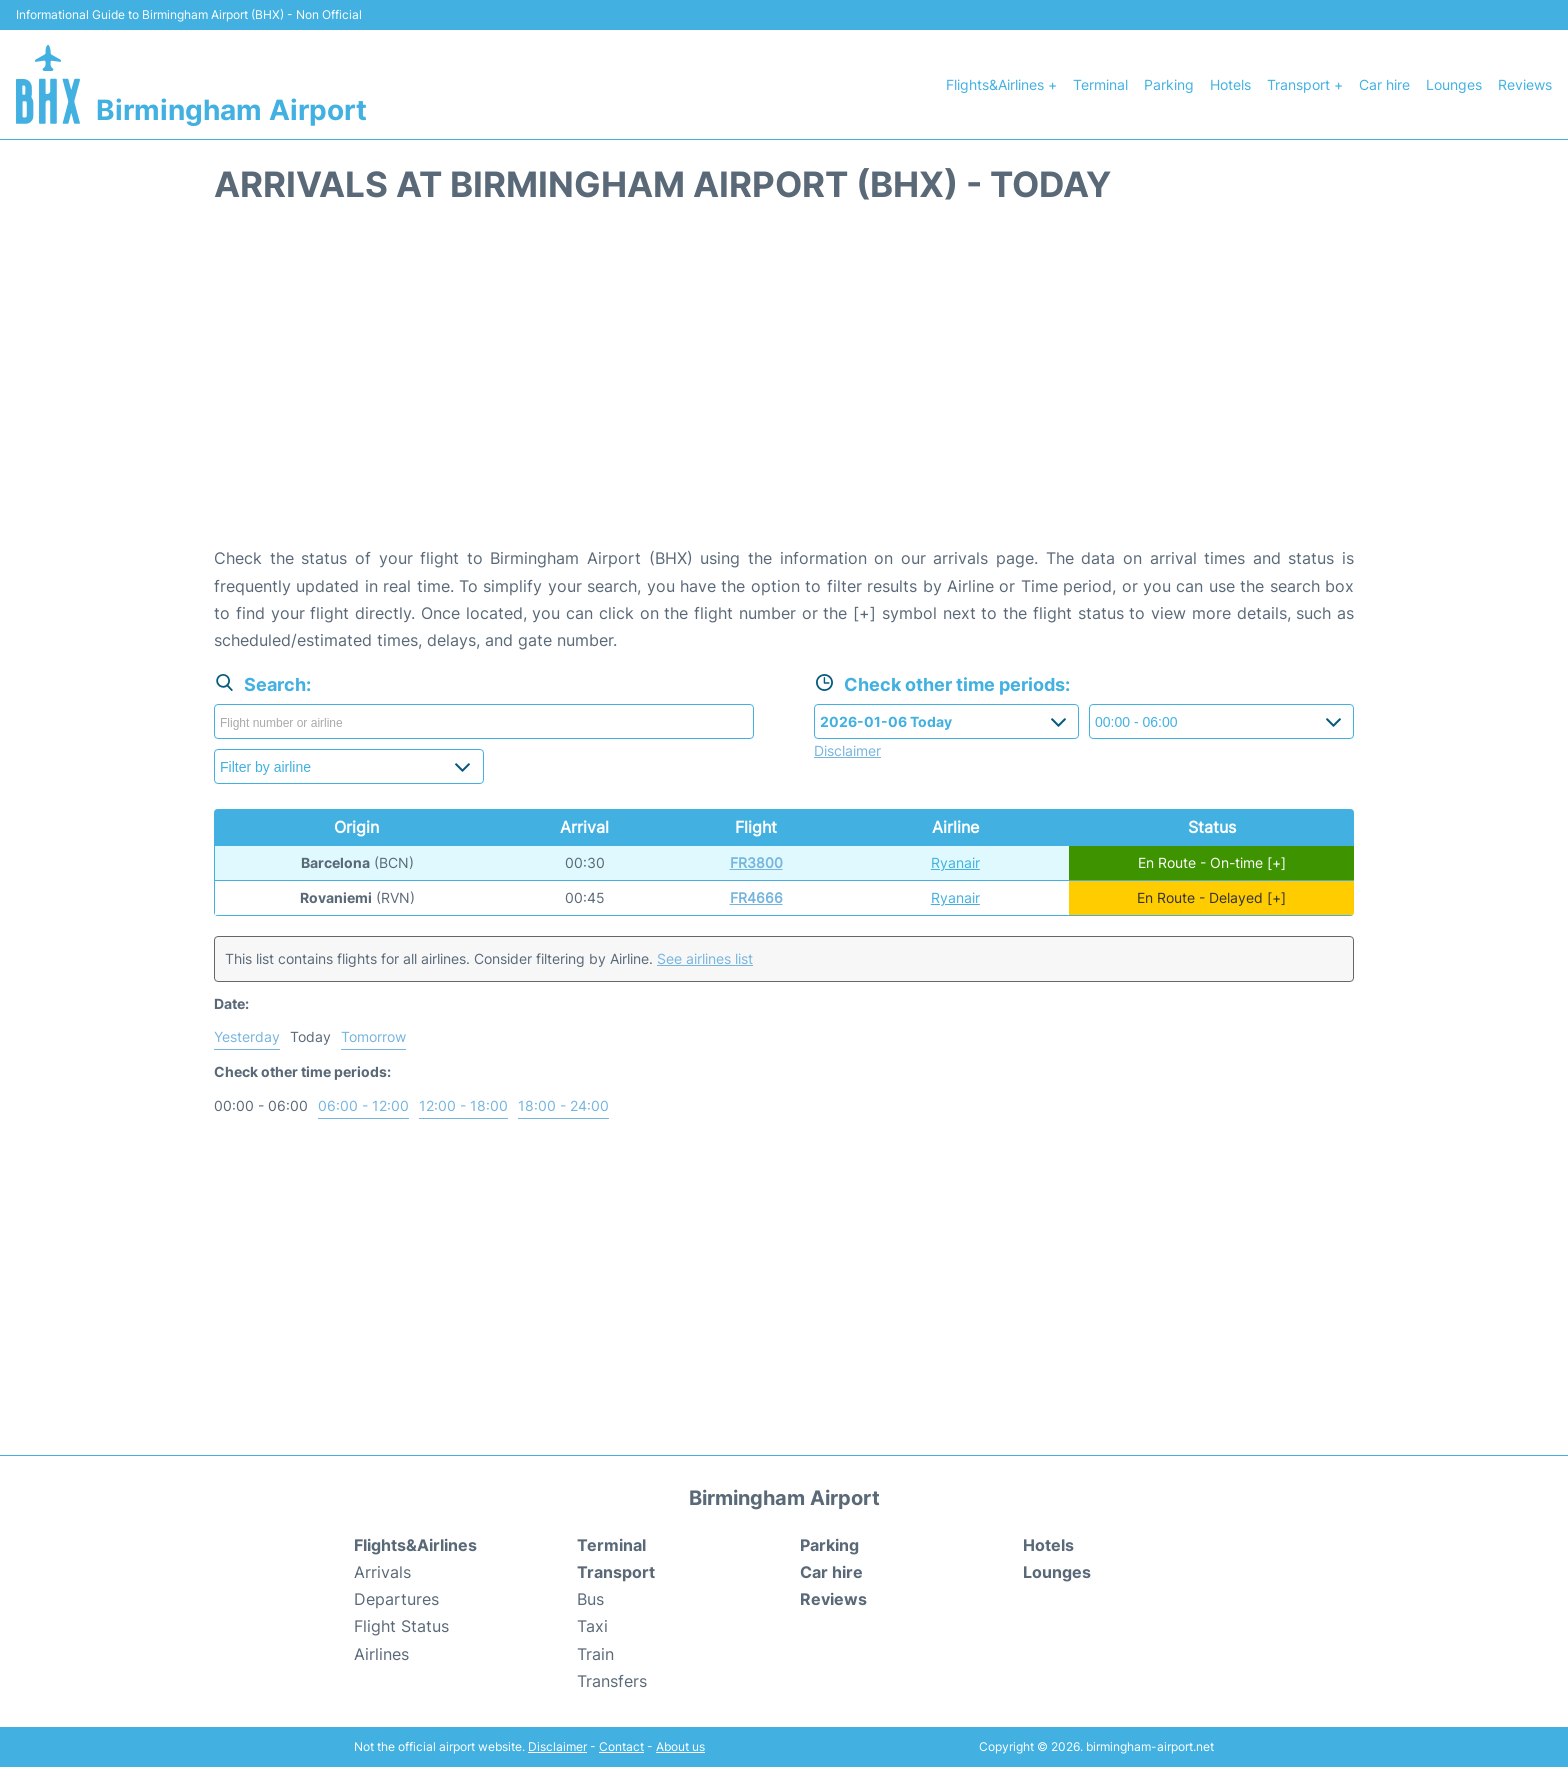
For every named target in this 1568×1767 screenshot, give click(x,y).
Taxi (592, 1626)
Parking (1169, 84)
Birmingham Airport (231, 110)
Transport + (1305, 84)
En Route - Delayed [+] (1211, 897)
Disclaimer (557, 1746)
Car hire (1384, 84)
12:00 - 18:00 (463, 1105)
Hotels (1230, 84)
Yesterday (247, 1036)
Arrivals (382, 1572)
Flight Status (401, 1626)
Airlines (381, 1654)
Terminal (1100, 84)
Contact (621, 1746)
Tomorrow (373, 1036)
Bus (590, 1599)
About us (680, 1746)
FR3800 (756, 862)
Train (595, 1654)
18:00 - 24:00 (563, 1105)
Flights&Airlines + (1001, 84)
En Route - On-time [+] (1212, 862)
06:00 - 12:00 (363, 1105)
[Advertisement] (784, 385)
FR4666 (756, 897)
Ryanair (955, 862)
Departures (396, 1599)
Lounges (1454, 84)
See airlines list (705, 958)
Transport (616, 1572)
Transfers (612, 1681)
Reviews (1525, 84)
